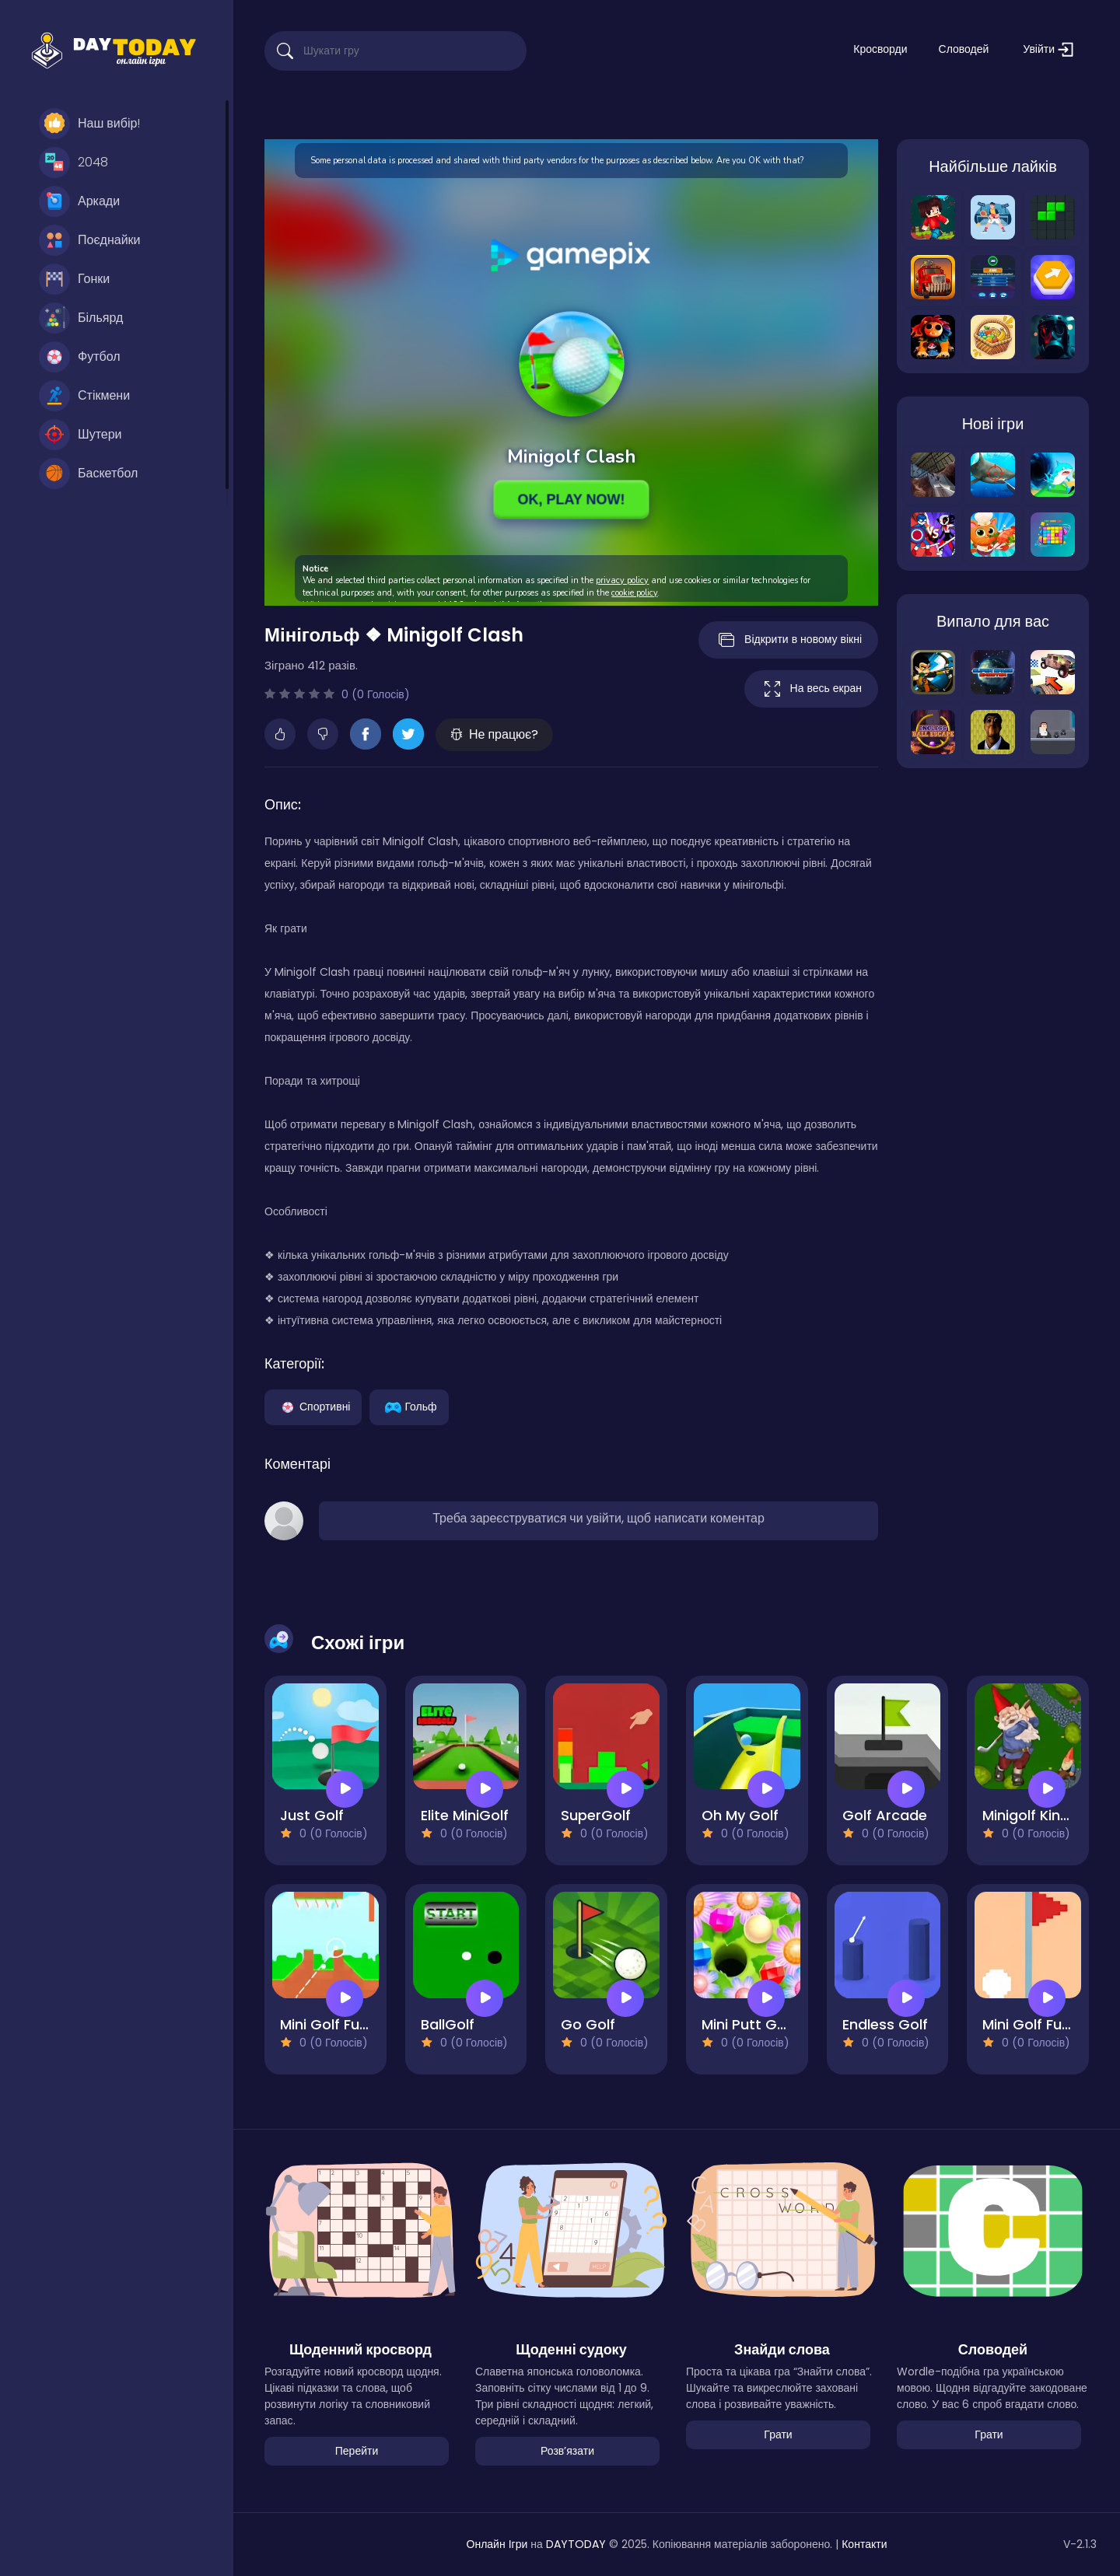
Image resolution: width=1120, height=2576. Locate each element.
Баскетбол (88, 473)
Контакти (864, 2544)
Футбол (80, 356)
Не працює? (494, 734)
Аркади (79, 201)
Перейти (356, 2451)
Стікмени (84, 395)
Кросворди (880, 49)
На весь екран (811, 689)
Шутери (80, 434)
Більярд (81, 318)
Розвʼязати (567, 2451)
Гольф (408, 1406)
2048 (73, 162)
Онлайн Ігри (497, 2544)
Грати (778, 2434)
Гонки (74, 279)
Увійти (1048, 49)
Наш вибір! (89, 123)
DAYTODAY (576, 2544)
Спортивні (313, 1406)
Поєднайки (90, 240)
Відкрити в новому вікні (788, 640)
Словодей (964, 49)
